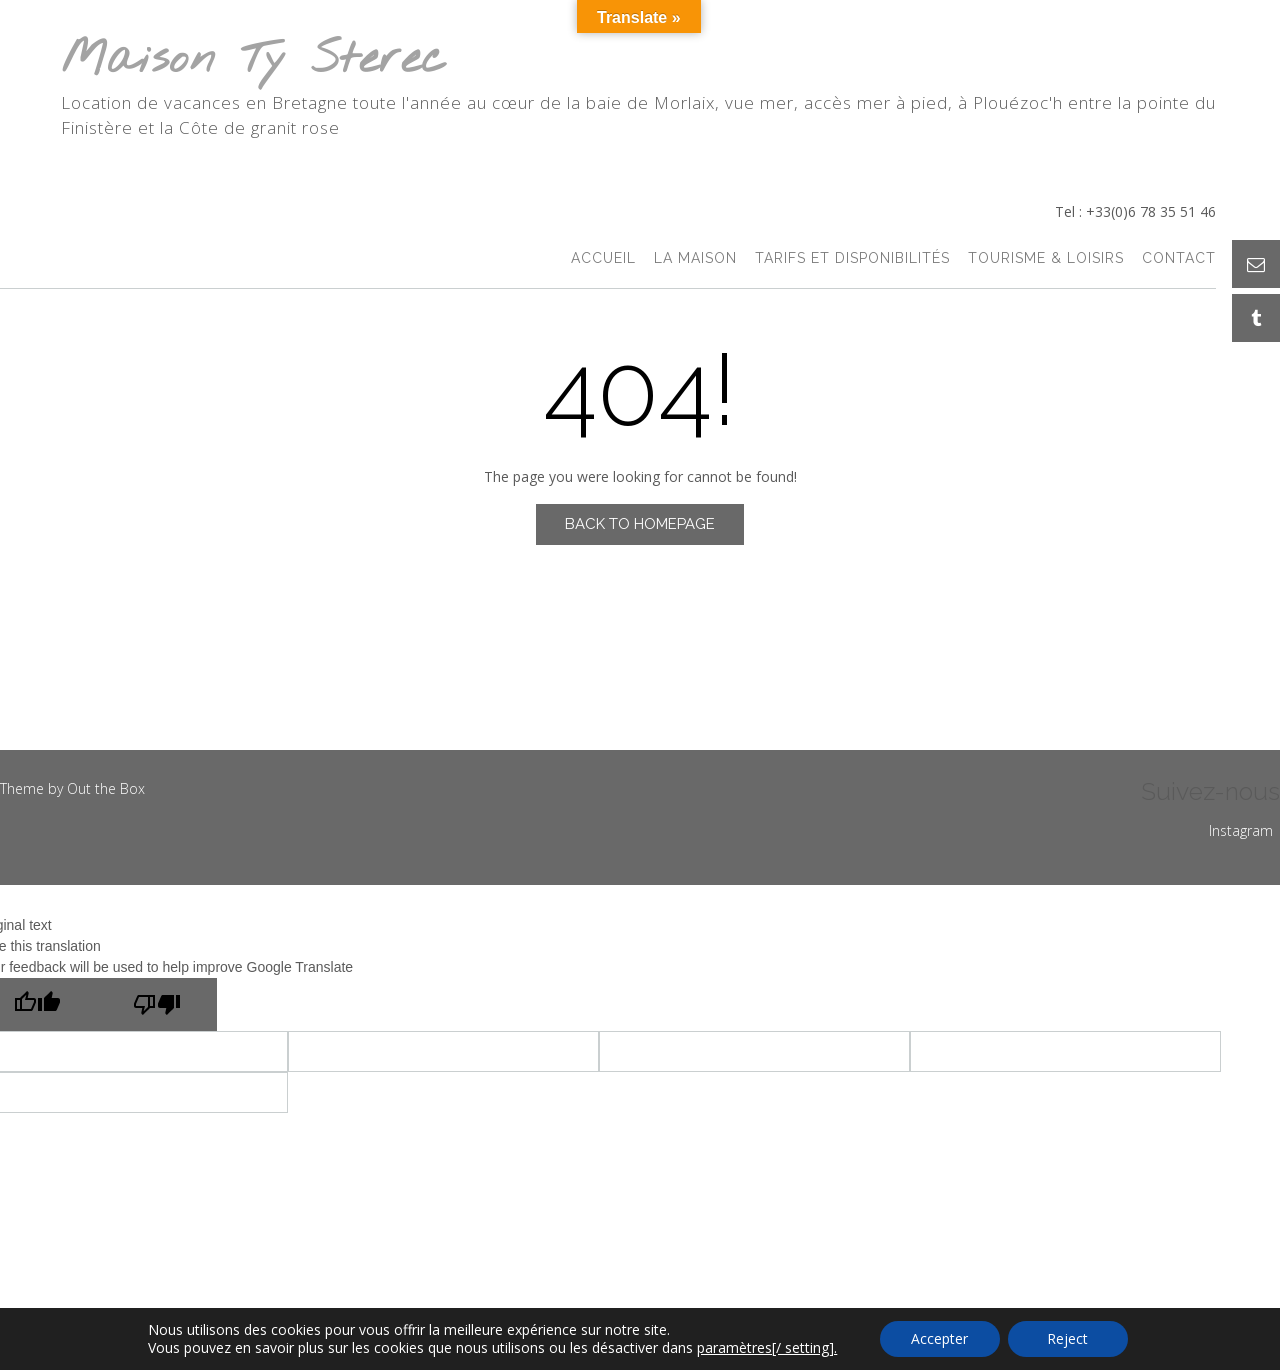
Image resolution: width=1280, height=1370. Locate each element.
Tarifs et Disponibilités (852, 259)
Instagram (1241, 830)
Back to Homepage (640, 524)
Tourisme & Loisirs (1046, 259)
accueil (603, 259)
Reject (1067, 1338)
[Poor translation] (157, 1004)
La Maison (695, 259)
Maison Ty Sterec (254, 60)
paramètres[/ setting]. (767, 1348)
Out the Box (106, 788)
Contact (1179, 259)
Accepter (939, 1338)
